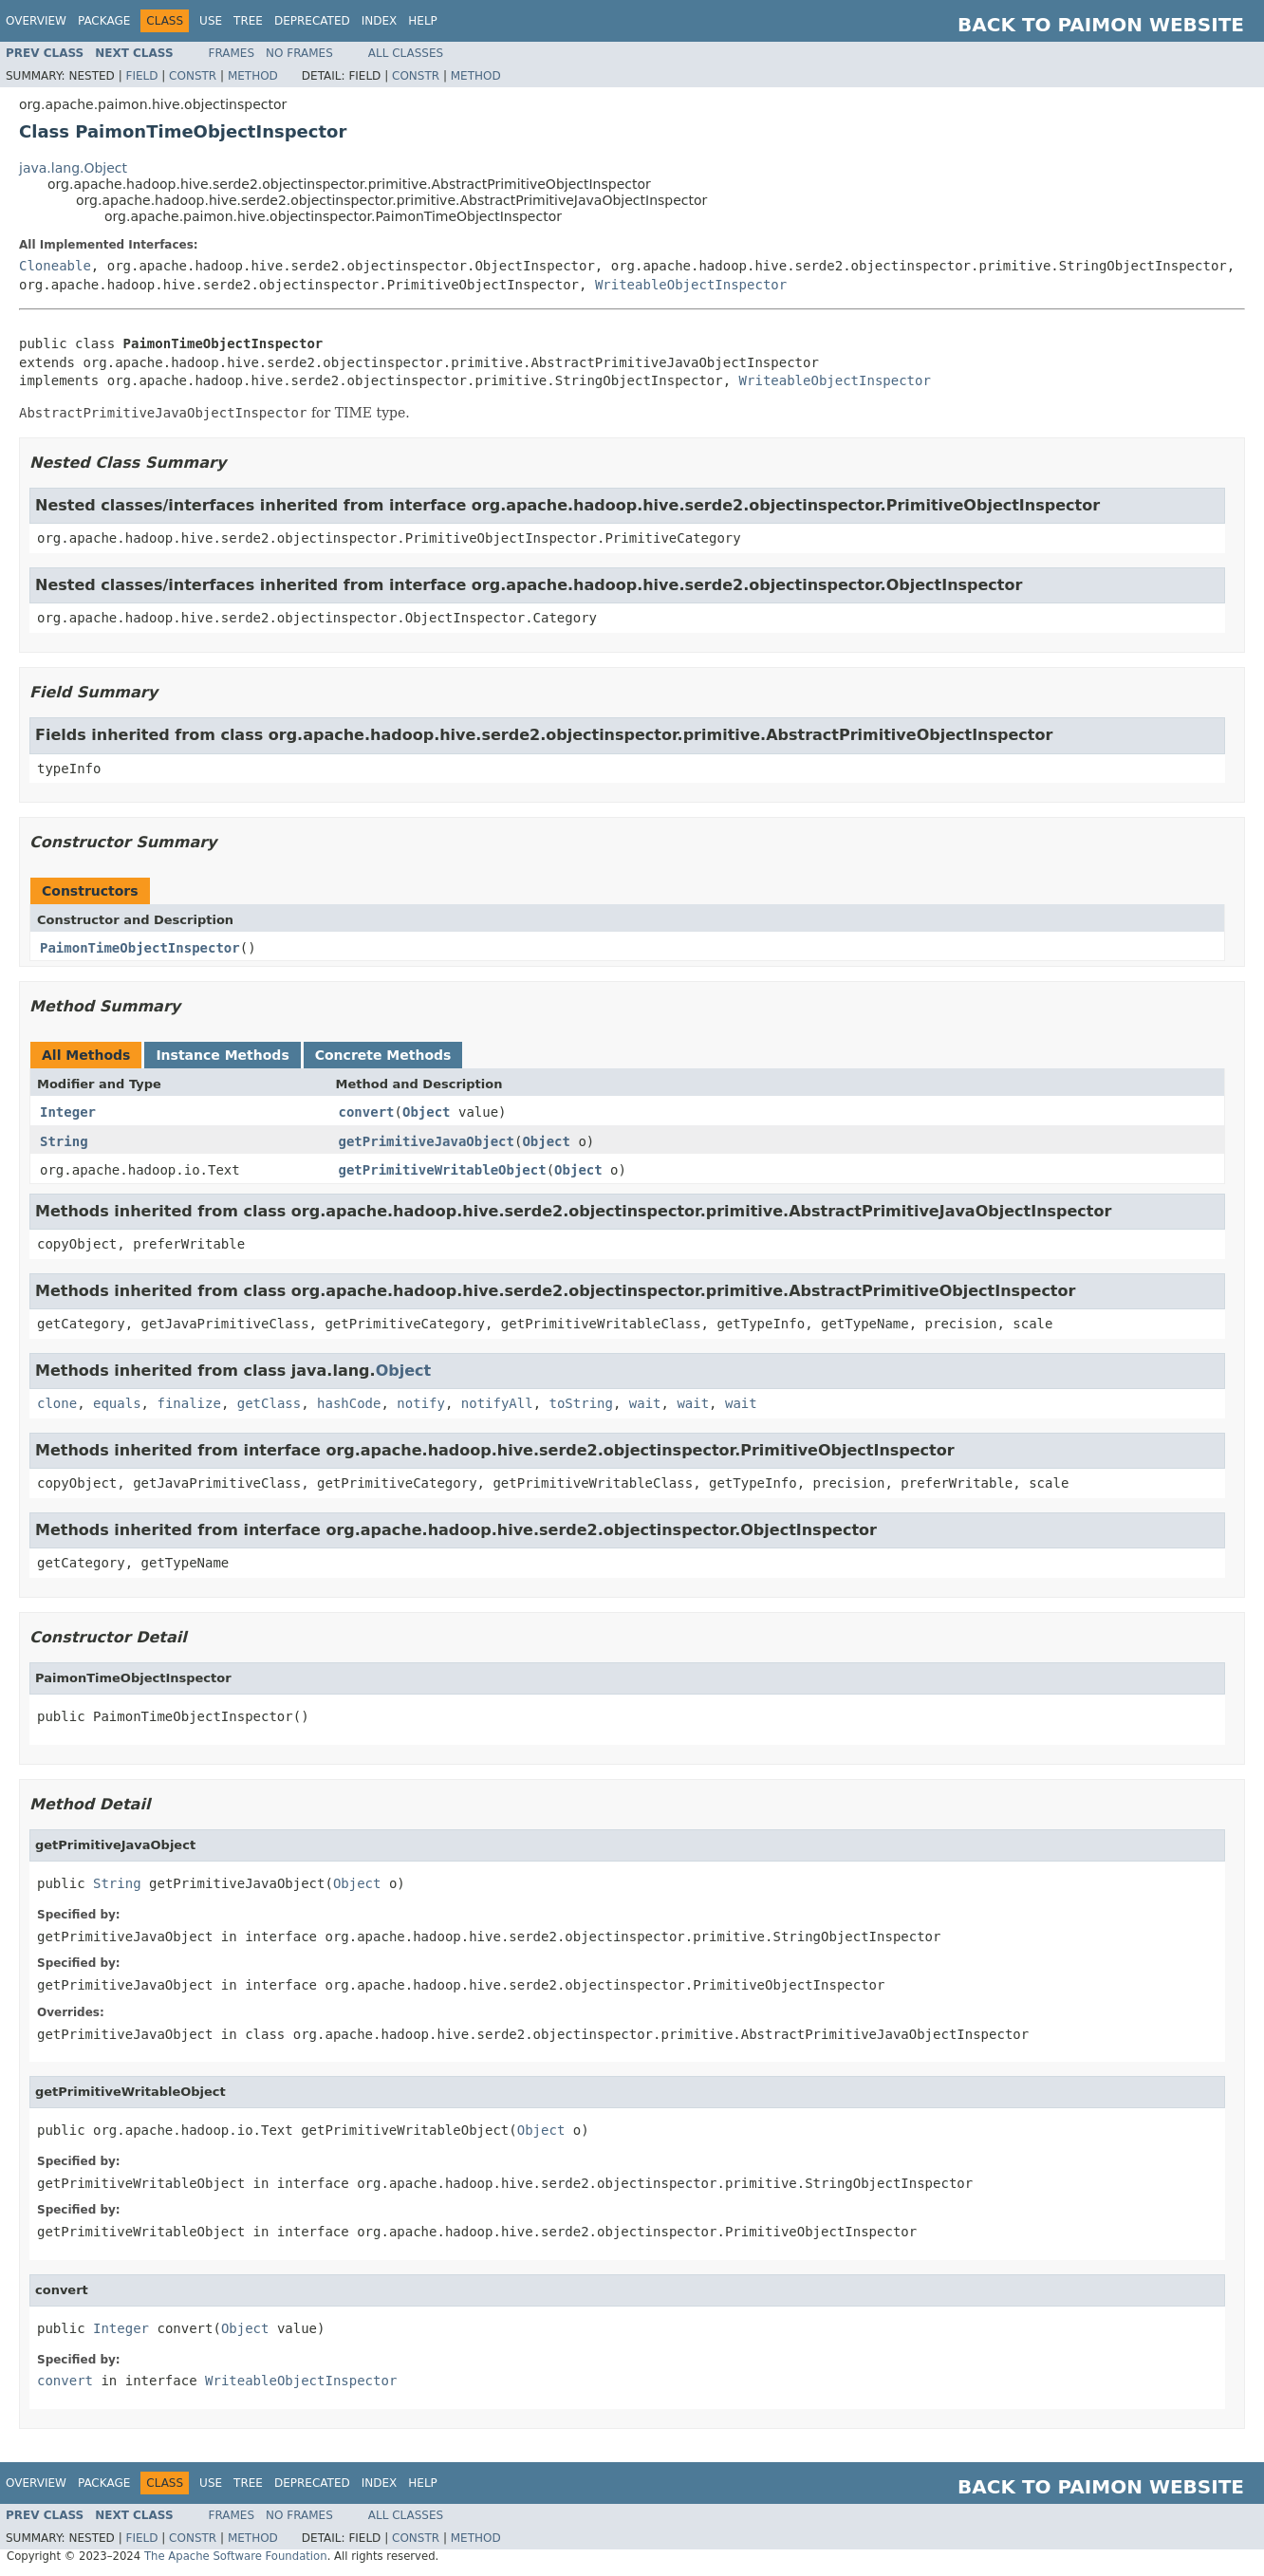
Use (210, 21)
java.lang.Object (73, 168)
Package (104, 21)
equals (117, 1403)
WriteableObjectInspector (691, 284)
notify (421, 1403)
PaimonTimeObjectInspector (140, 947)
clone (57, 1403)
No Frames (299, 53)
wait (645, 1403)
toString (581, 1403)
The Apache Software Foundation (235, 2556)
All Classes (405, 53)
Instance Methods (222, 1055)
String (64, 1141)
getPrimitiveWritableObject (443, 1169)
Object (426, 1112)
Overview (36, 21)
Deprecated (312, 21)
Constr (192, 76)
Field (141, 76)
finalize (188, 1403)
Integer (68, 1112)
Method (253, 76)
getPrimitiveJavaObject (426, 1141)
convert (367, 1112)
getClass (269, 1403)
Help (422, 21)
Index (380, 21)
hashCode (349, 1403)
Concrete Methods (383, 1055)
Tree (248, 21)
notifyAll (497, 1403)
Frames (232, 53)
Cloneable (55, 265)
